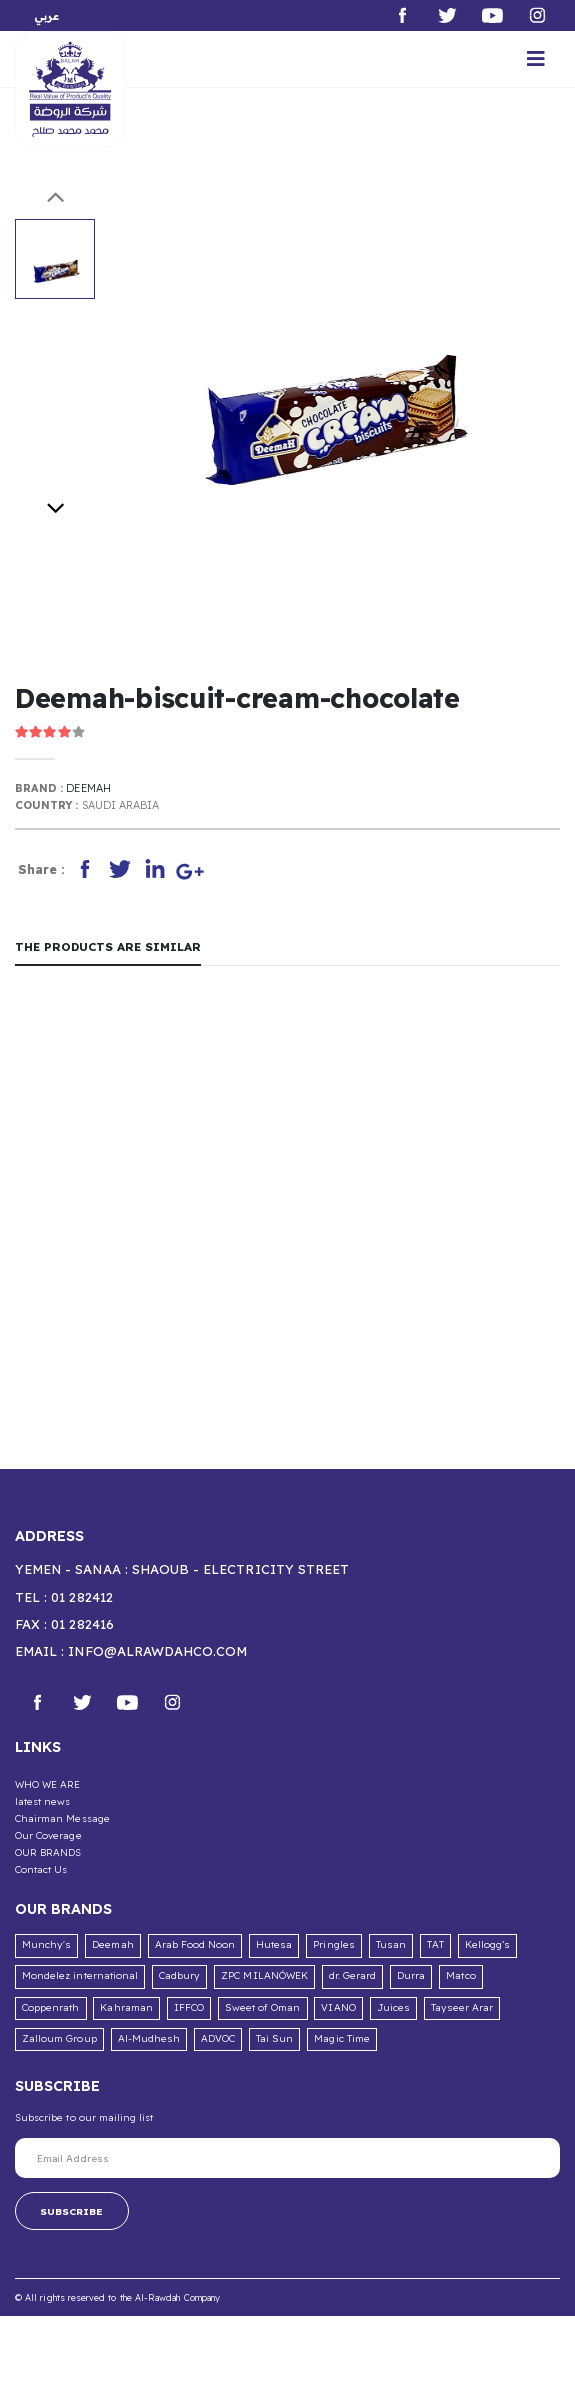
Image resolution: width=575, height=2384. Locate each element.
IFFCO (189, 2007)
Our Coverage (48, 1835)
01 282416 (82, 1624)
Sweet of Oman (263, 2007)
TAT (435, 1944)
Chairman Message (62, 1818)
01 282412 (81, 1597)
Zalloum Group (59, 2038)
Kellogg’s (487, 1944)
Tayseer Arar (462, 2007)
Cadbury (179, 1975)
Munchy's (46, 1944)
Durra (411, 1975)
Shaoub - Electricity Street (240, 1569)
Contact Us (41, 1869)
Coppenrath (51, 2007)
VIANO (338, 2007)
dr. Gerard (353, 1975)
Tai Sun (274, 2038)
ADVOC (218, 2038)
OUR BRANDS (48, 1852)
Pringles (333, 1944)
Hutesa (274, 1944)
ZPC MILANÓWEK (264, 1975)
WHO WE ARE (48, 1784)
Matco (460, 1975)
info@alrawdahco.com (157, 1651)
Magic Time (342, 2038)
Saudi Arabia (121, 805)
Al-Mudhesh (149, 2038)
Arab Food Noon (195, 1944)
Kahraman (126, 2007)
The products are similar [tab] (108, 946)
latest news (43, 1801)
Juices (393, 2007)
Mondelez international (80, 1975)
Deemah (88, 788)
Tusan (391, 1944)
